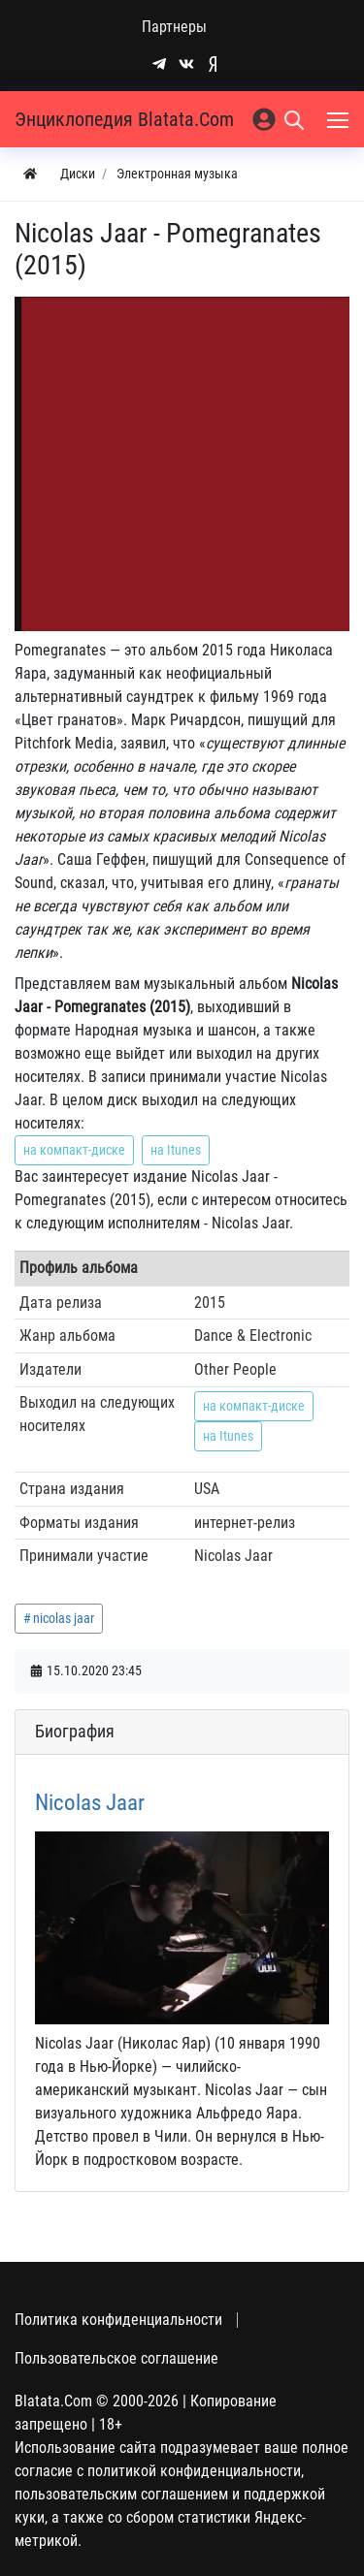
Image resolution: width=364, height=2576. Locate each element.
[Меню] (339, 119)
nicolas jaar (63, 1618)
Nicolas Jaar (90, 1803)
